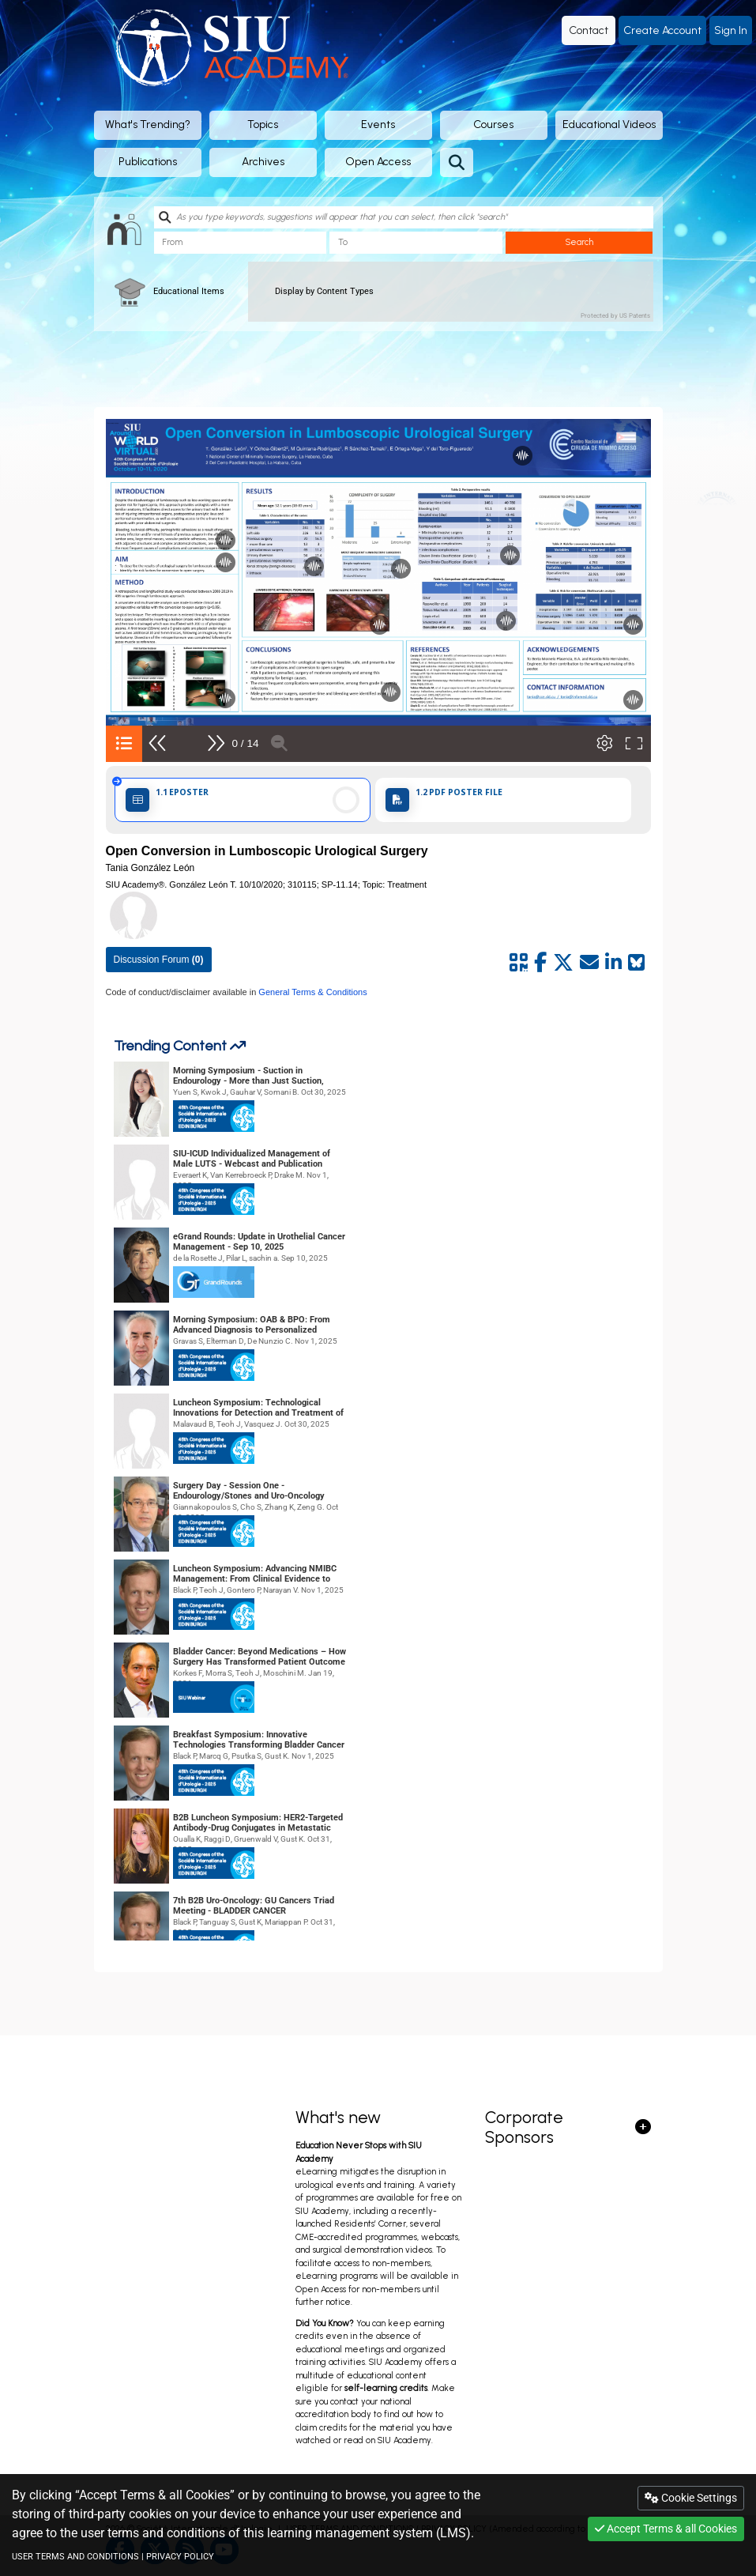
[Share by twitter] (563, 963)
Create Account (662, 30)
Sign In (730, 30)
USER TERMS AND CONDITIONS (75, 2556)
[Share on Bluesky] (636, 963)
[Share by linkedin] (613, 963)
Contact (588, 30)
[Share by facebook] (540, 963)
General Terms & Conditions (311, 992)
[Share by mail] (589, 963)
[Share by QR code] (519, 963)
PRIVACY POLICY (180, 2556)
